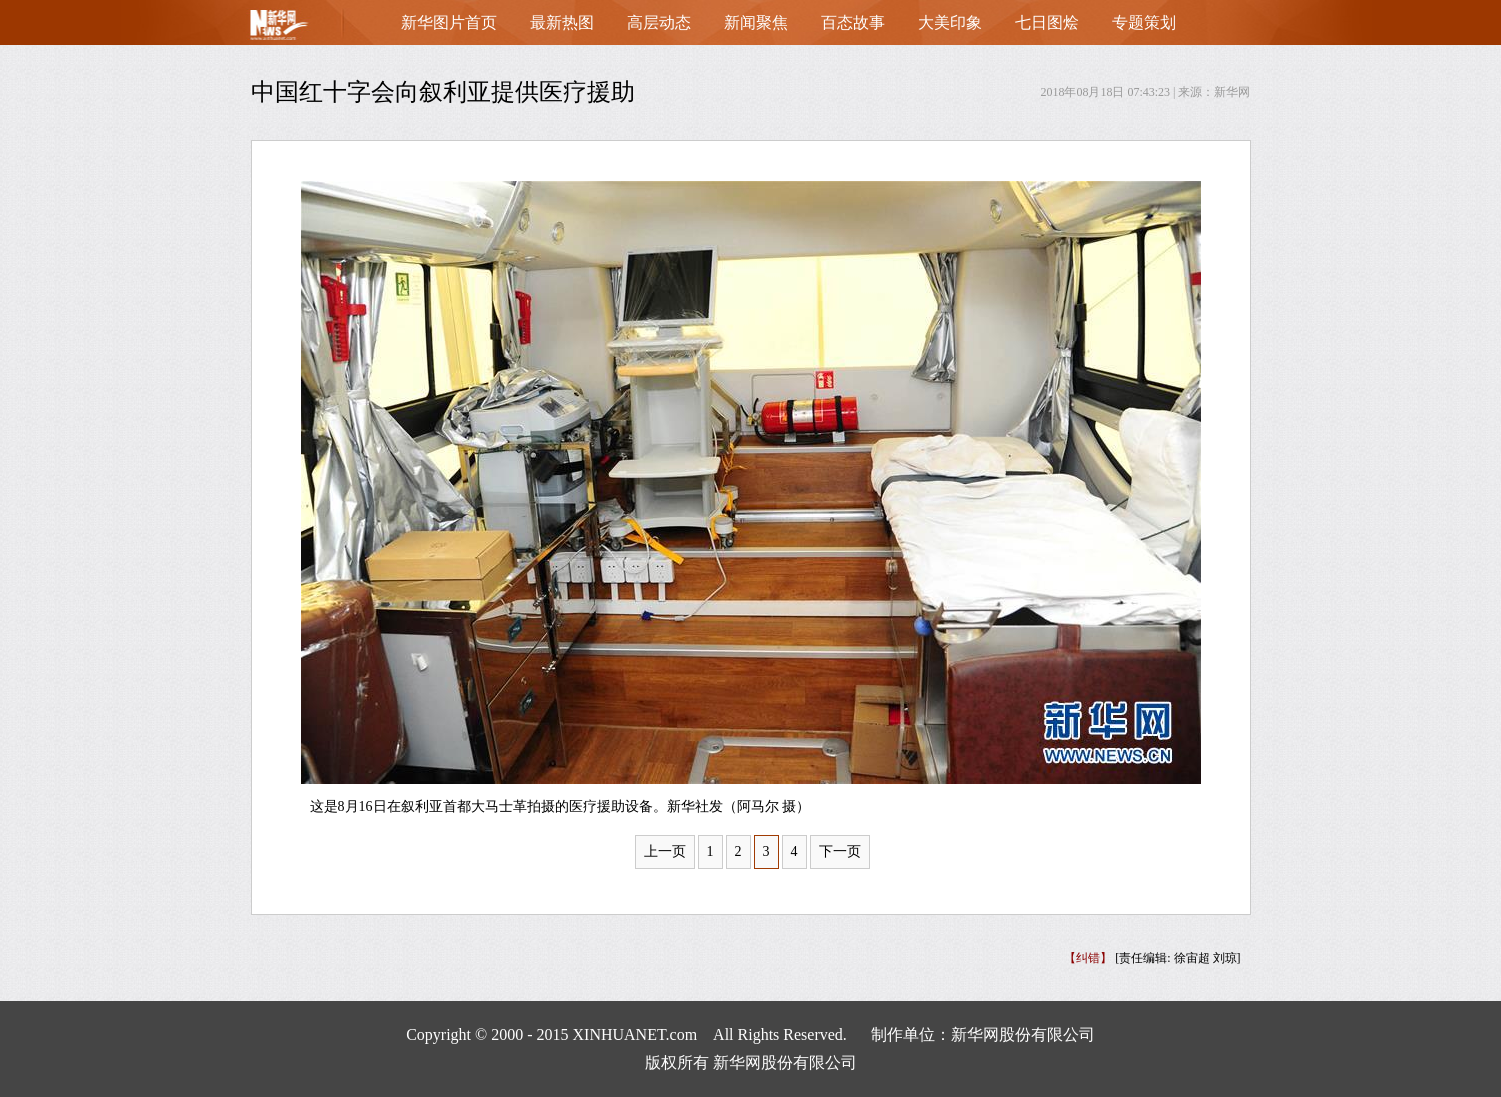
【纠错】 (1088, 958)
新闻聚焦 (756, 22)
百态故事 (853, 22)
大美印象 (950, 22)
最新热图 (562, 22)
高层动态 (659, 22)
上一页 (665, 851)
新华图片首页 (449, 22)
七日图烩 (1047, 22)
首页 (311, 29)
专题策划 (1144, 22)
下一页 (840, 851)
